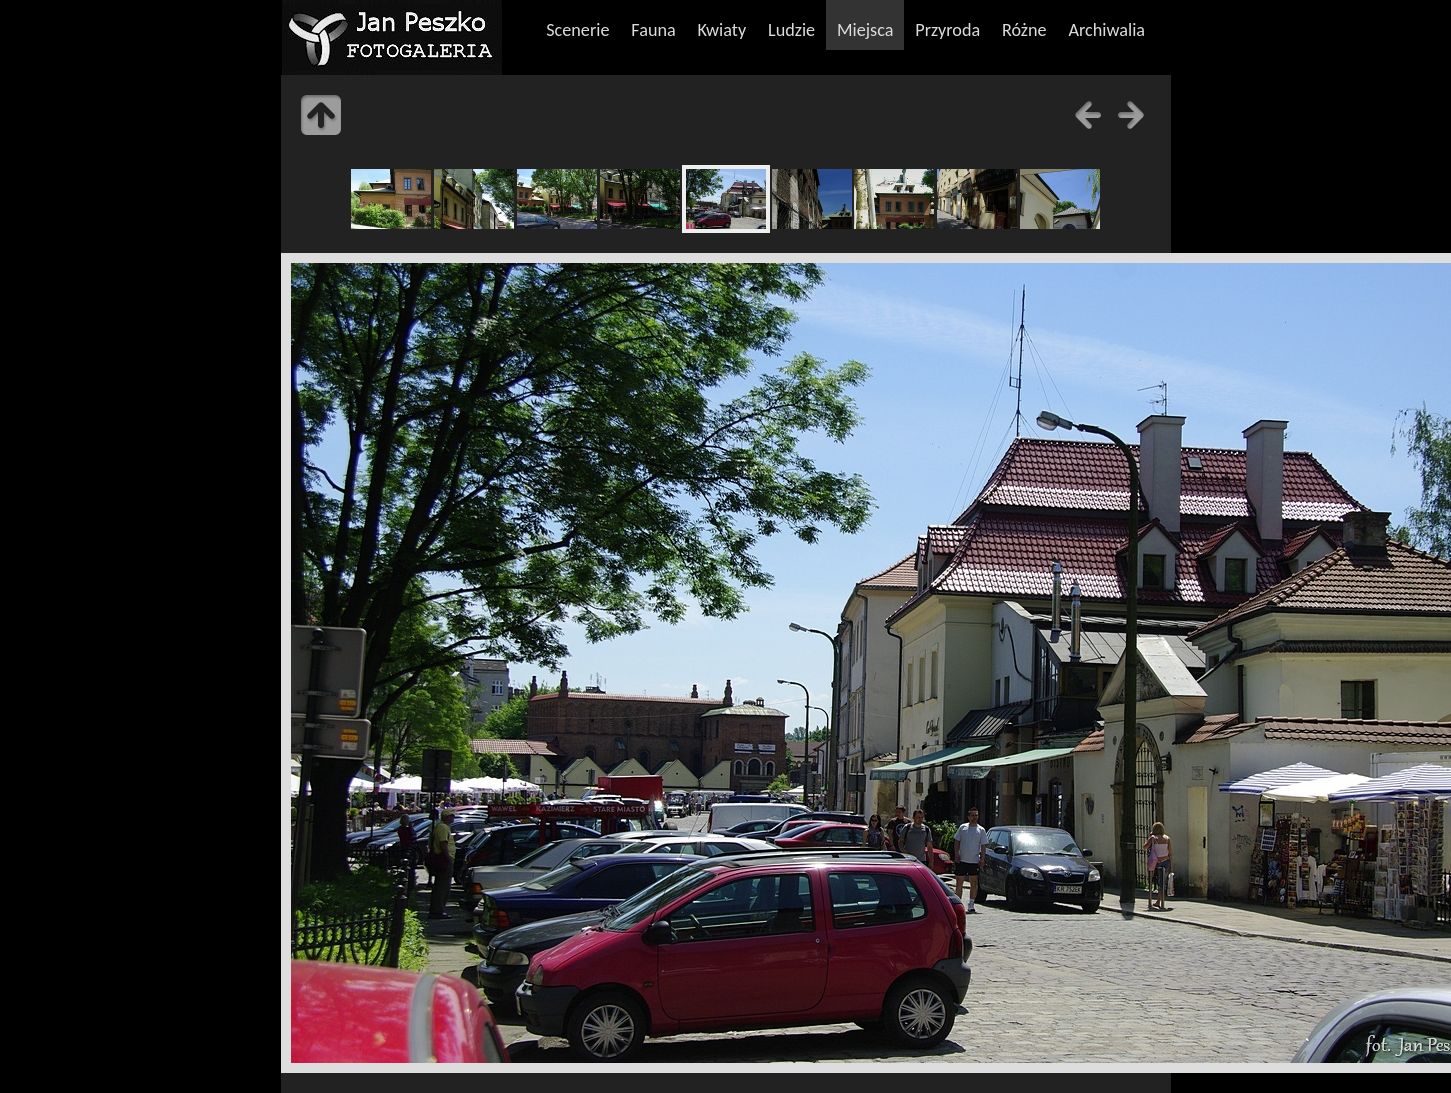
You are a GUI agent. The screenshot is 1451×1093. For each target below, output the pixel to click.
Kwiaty (722, 30)
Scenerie (577, 30)
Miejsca (865, 30)
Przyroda (947, 30)
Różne (1024, 30)
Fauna (653, 30)
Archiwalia (1106, 30)
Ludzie (791, 30)
